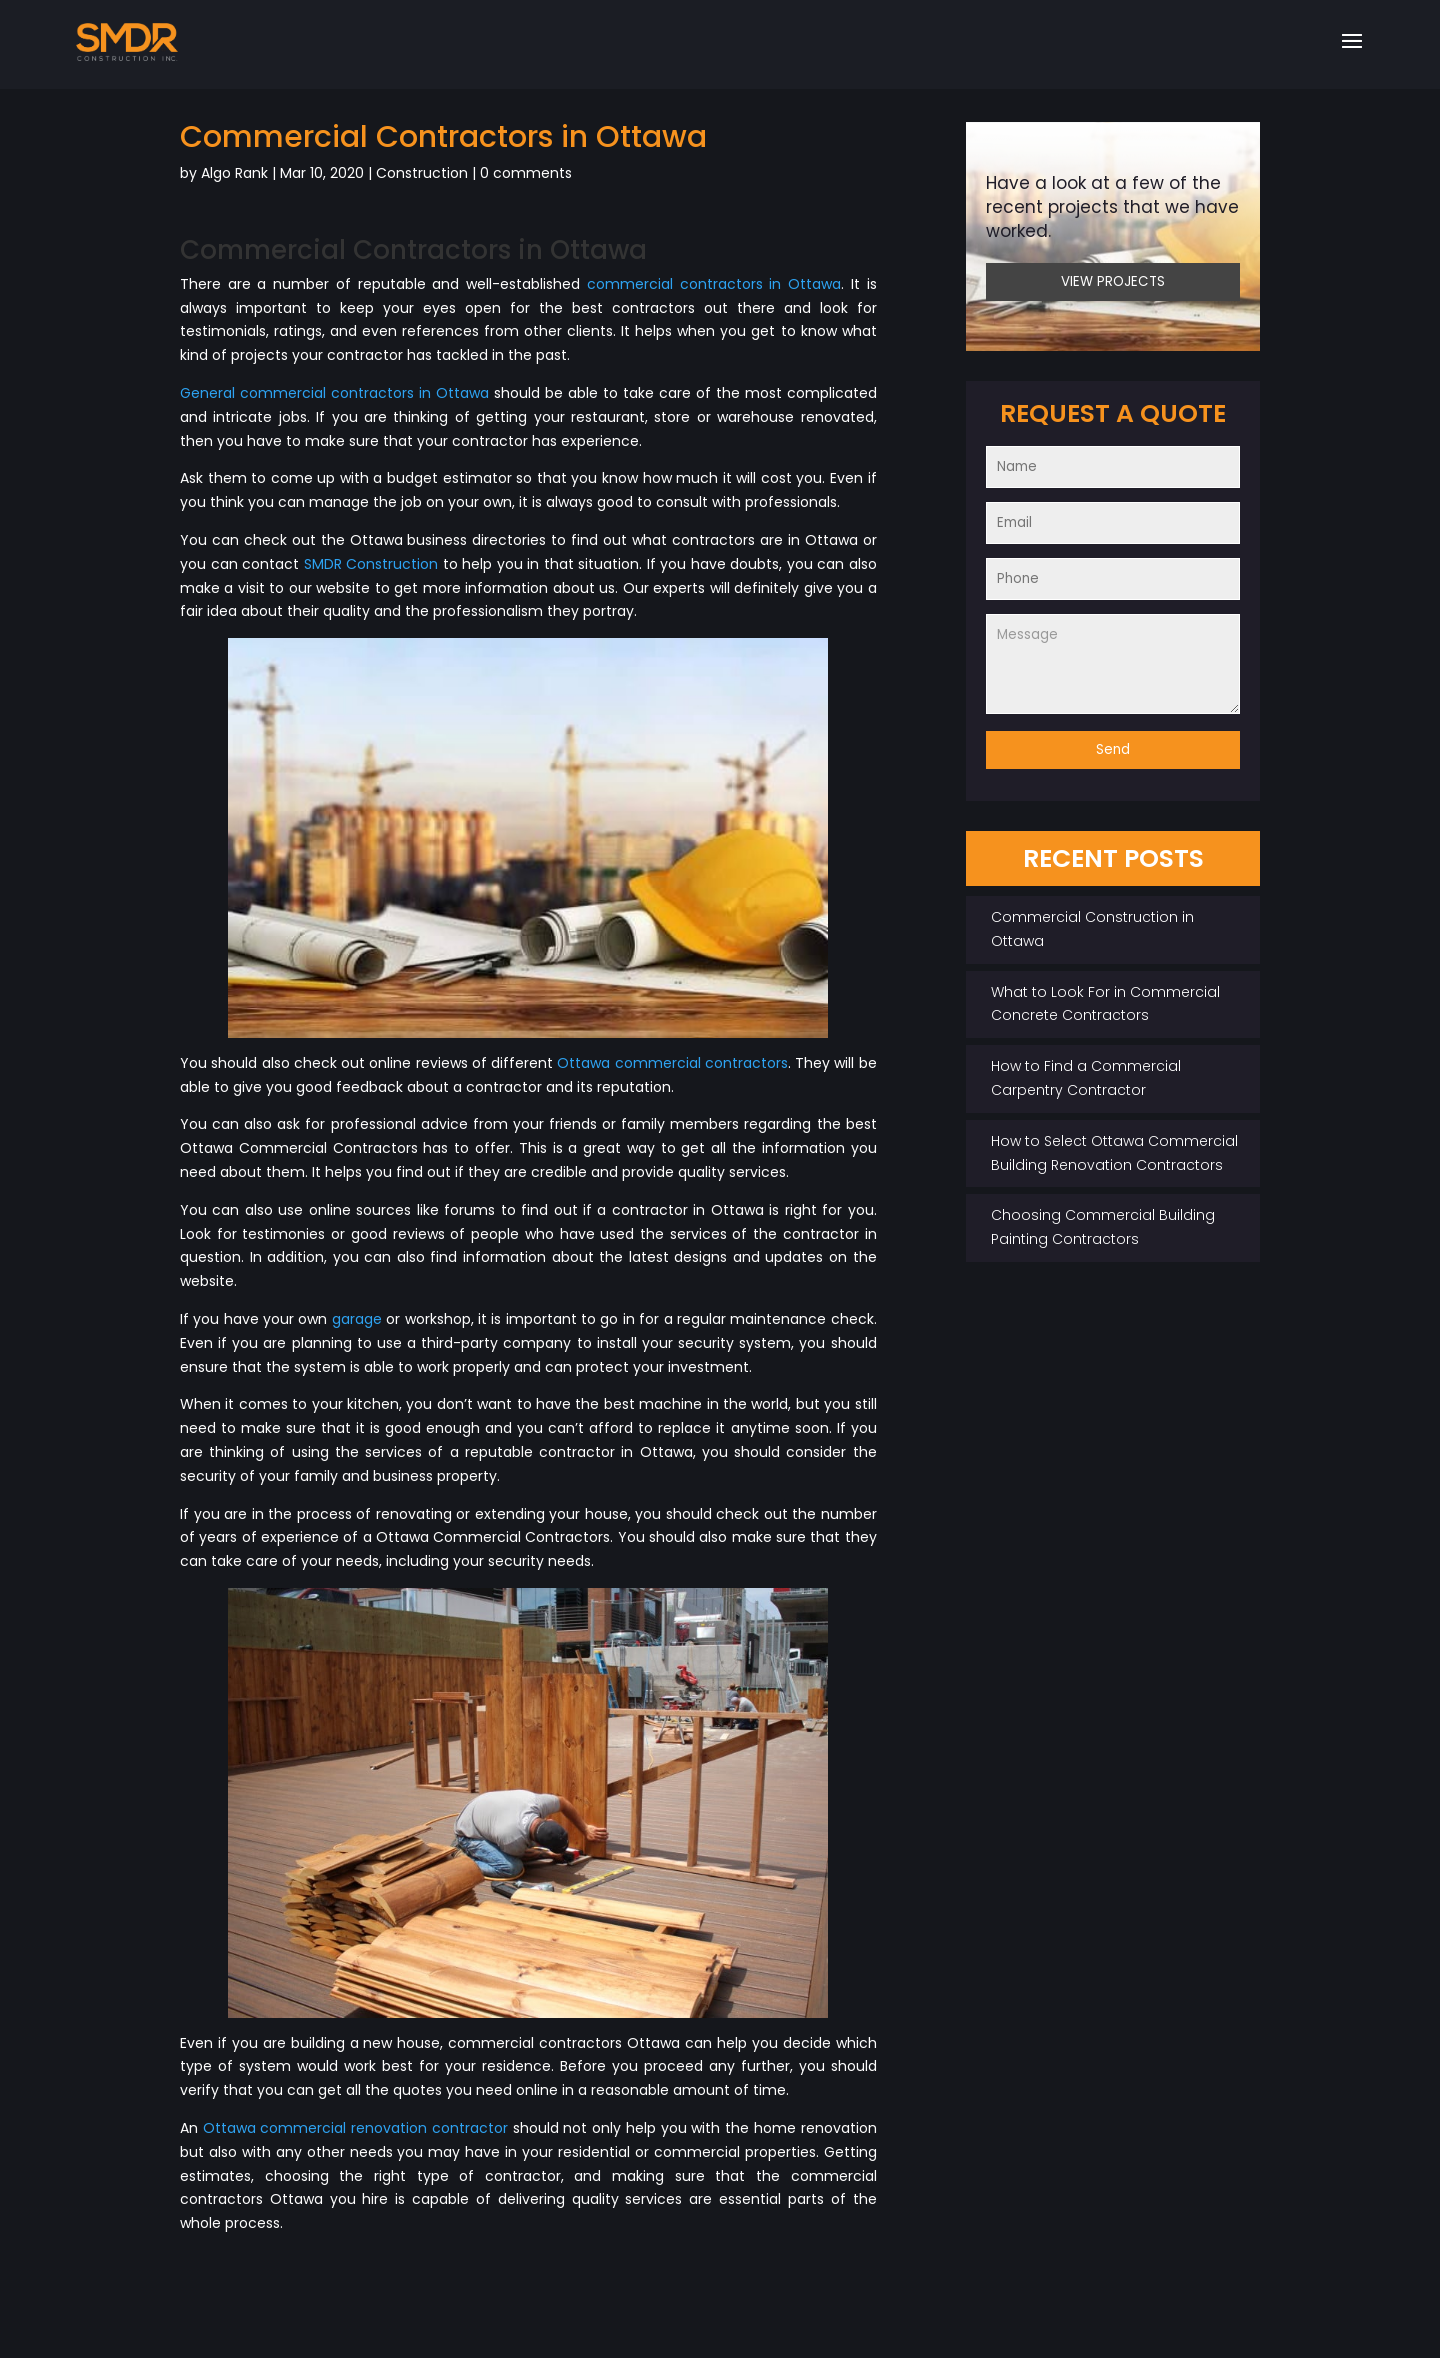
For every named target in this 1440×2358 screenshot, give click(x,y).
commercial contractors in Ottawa (714, 284)
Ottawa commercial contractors (672, 1063)
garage (357, 1319)
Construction (422, 173)
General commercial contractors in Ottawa (334, 393)
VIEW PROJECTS (1113, 281)
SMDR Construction (371, 564)
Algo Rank (234, 173)
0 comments (526, 173)
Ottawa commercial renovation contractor (355, 2128)
